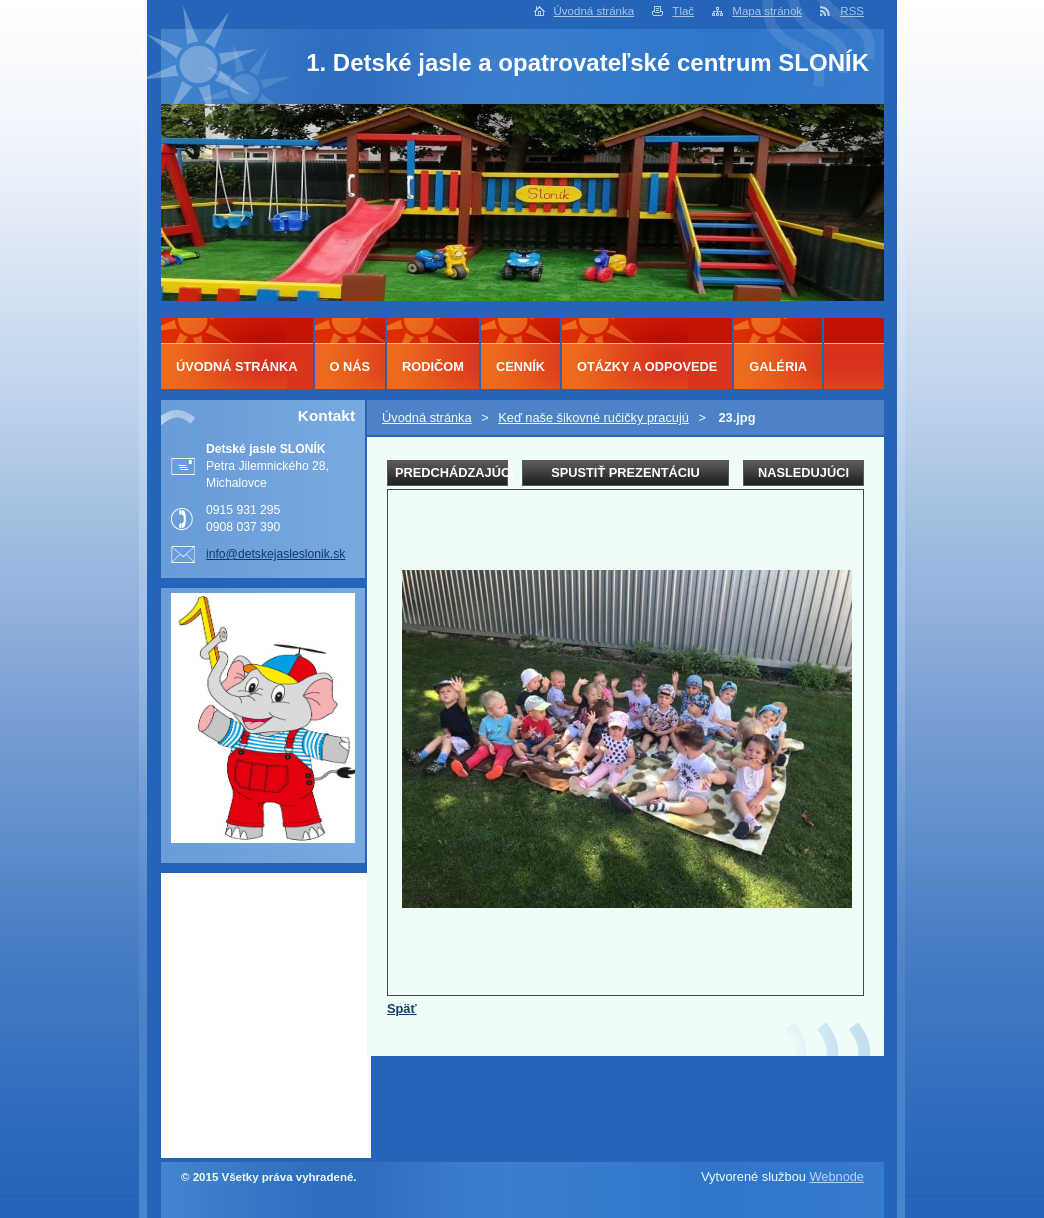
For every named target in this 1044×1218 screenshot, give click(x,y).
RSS (852, 11)
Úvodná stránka (594, 11)
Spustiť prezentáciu (625, 472)
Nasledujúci (803, 472)
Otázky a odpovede (647, 366)
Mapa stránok (767, 11)
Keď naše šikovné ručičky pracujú (593, 417)
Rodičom (433, 366)
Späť (402, 1008)
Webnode (836, 1176)
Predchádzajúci (451, 472)
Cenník (520, 366)
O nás (350, 366)
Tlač (683, 11)
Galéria (778, 366)
